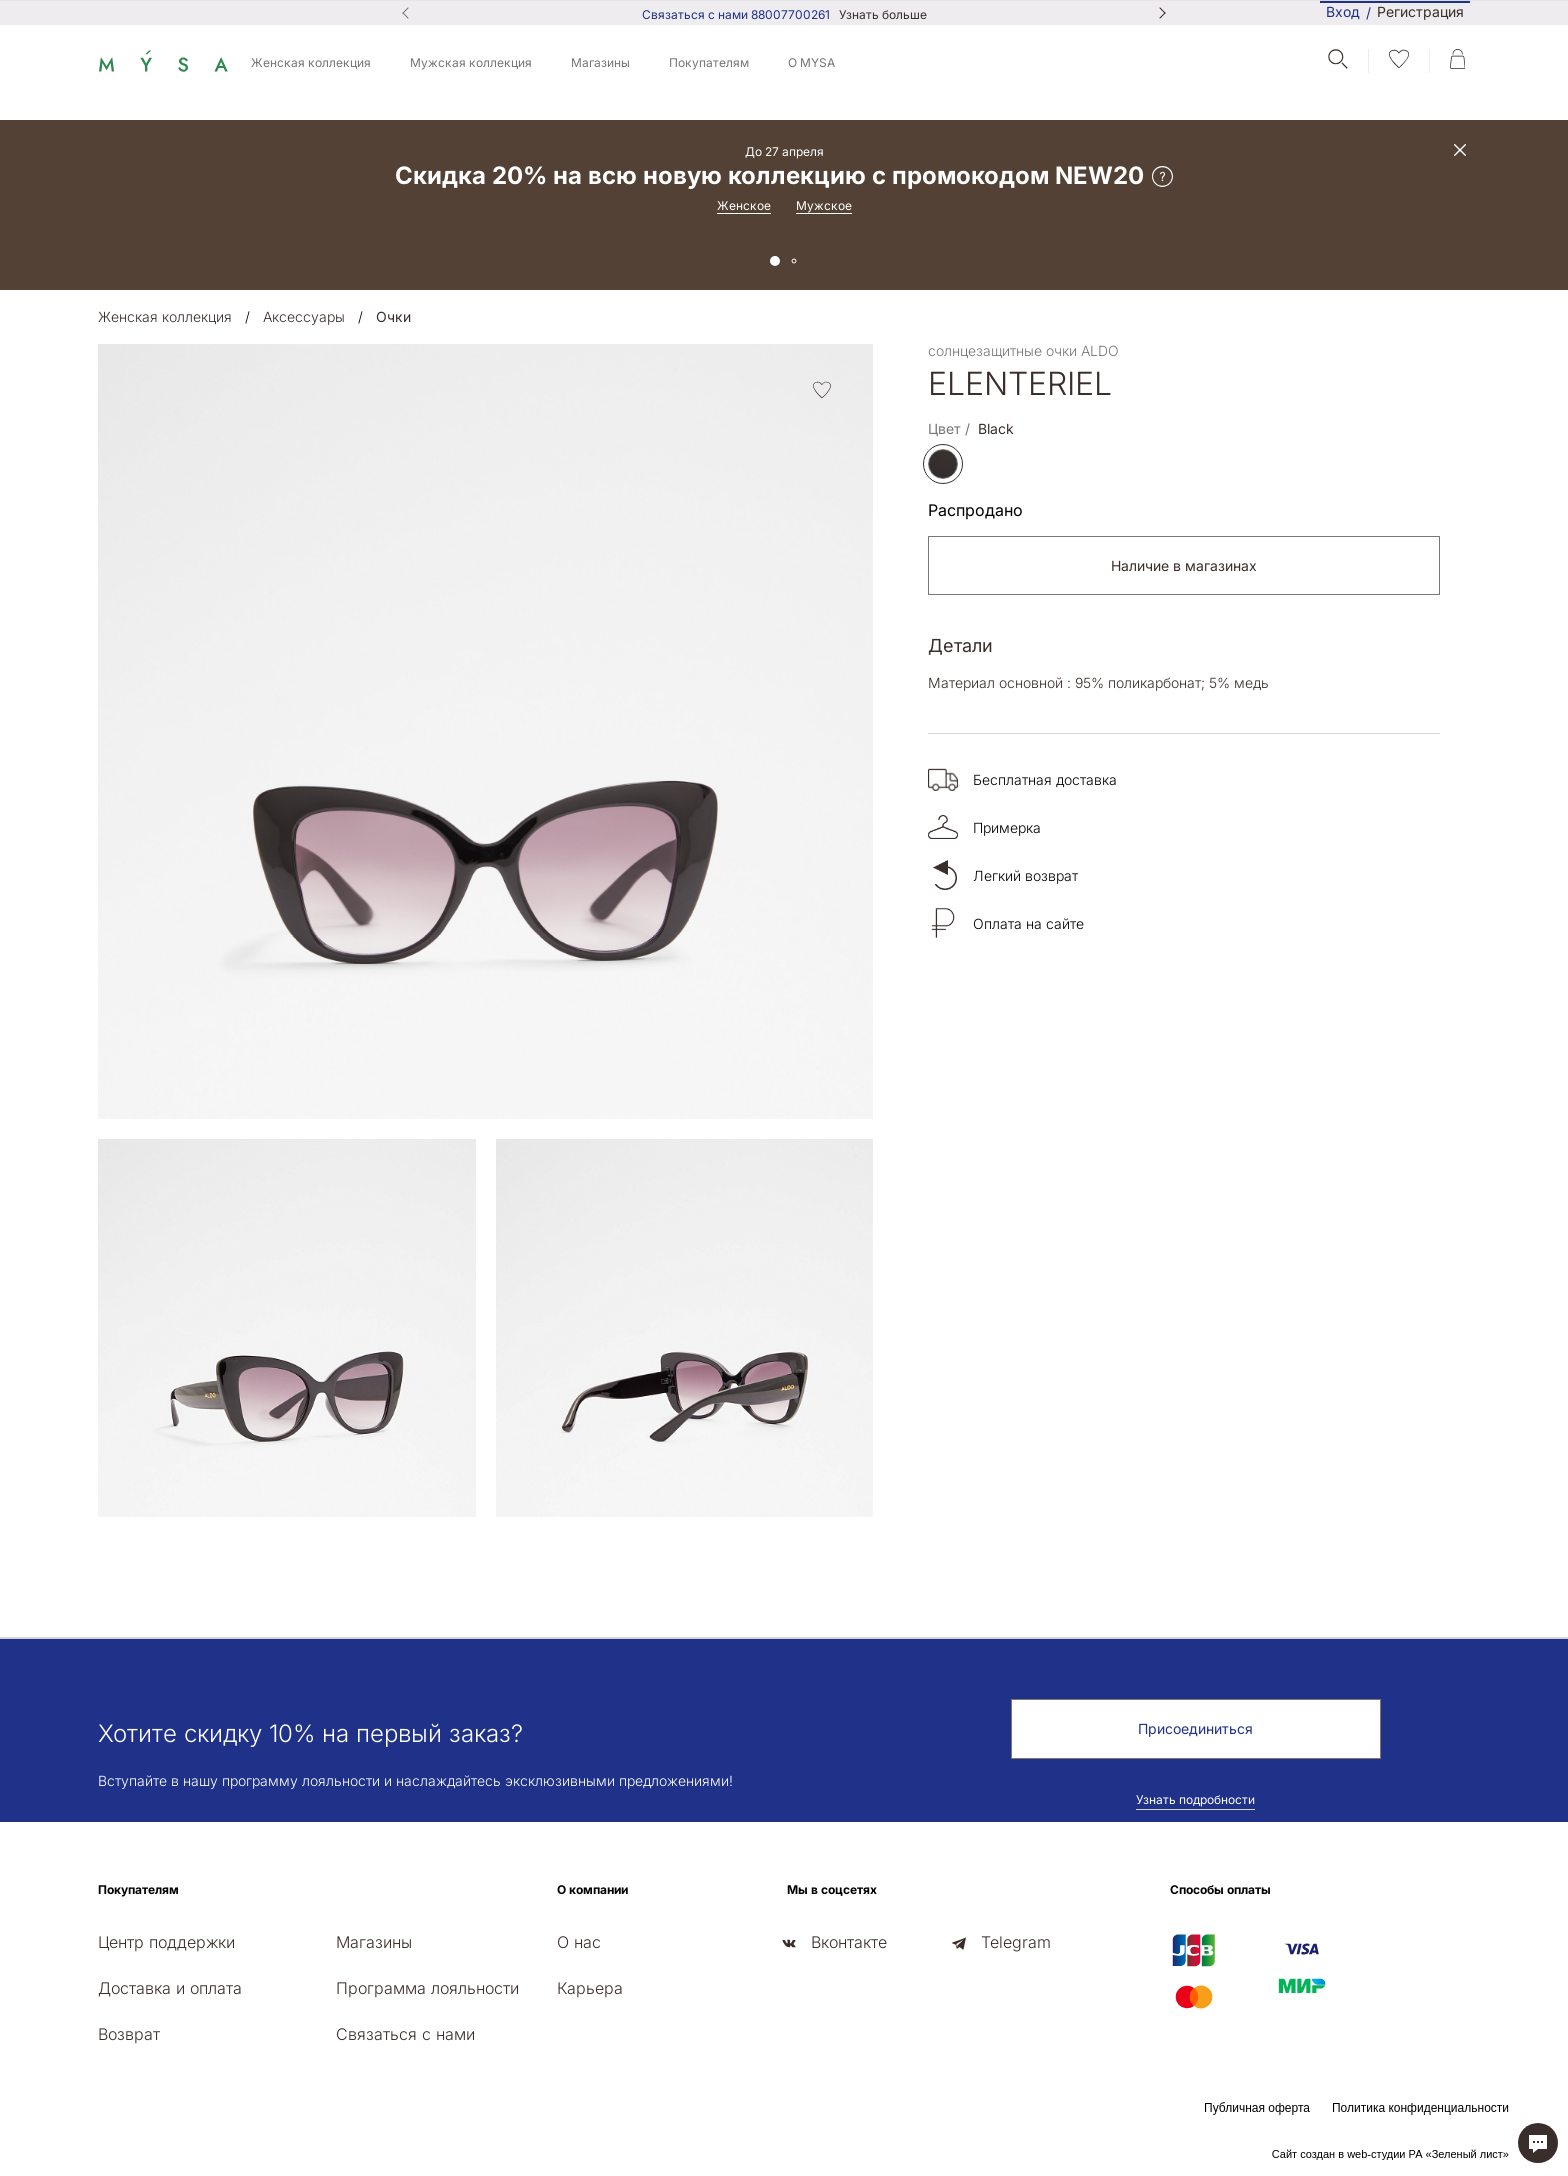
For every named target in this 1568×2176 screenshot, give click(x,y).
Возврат (129, 2034)
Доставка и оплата (170, 1988)
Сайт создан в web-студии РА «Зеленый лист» (1390, 2154)
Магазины (600, 62)
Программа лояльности (427, 1988)
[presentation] (104, 1533)
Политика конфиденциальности (1420, 2108)
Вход (1343, 11)
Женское (744, 205)
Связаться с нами (405, 2034)
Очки (393, 316)
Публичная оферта (1257, 2108)
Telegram (1016, 1942)
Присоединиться (1195, 1728)
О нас (579, 1942)
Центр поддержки (166, 1942)
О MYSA (811, 62)
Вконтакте (849, 1942)
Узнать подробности (1195, 1799)
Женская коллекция (311, 62)
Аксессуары (304, 316)
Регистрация (1420, 12)
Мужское (824, 205)
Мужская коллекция (471, 62)
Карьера (590, 1988)
